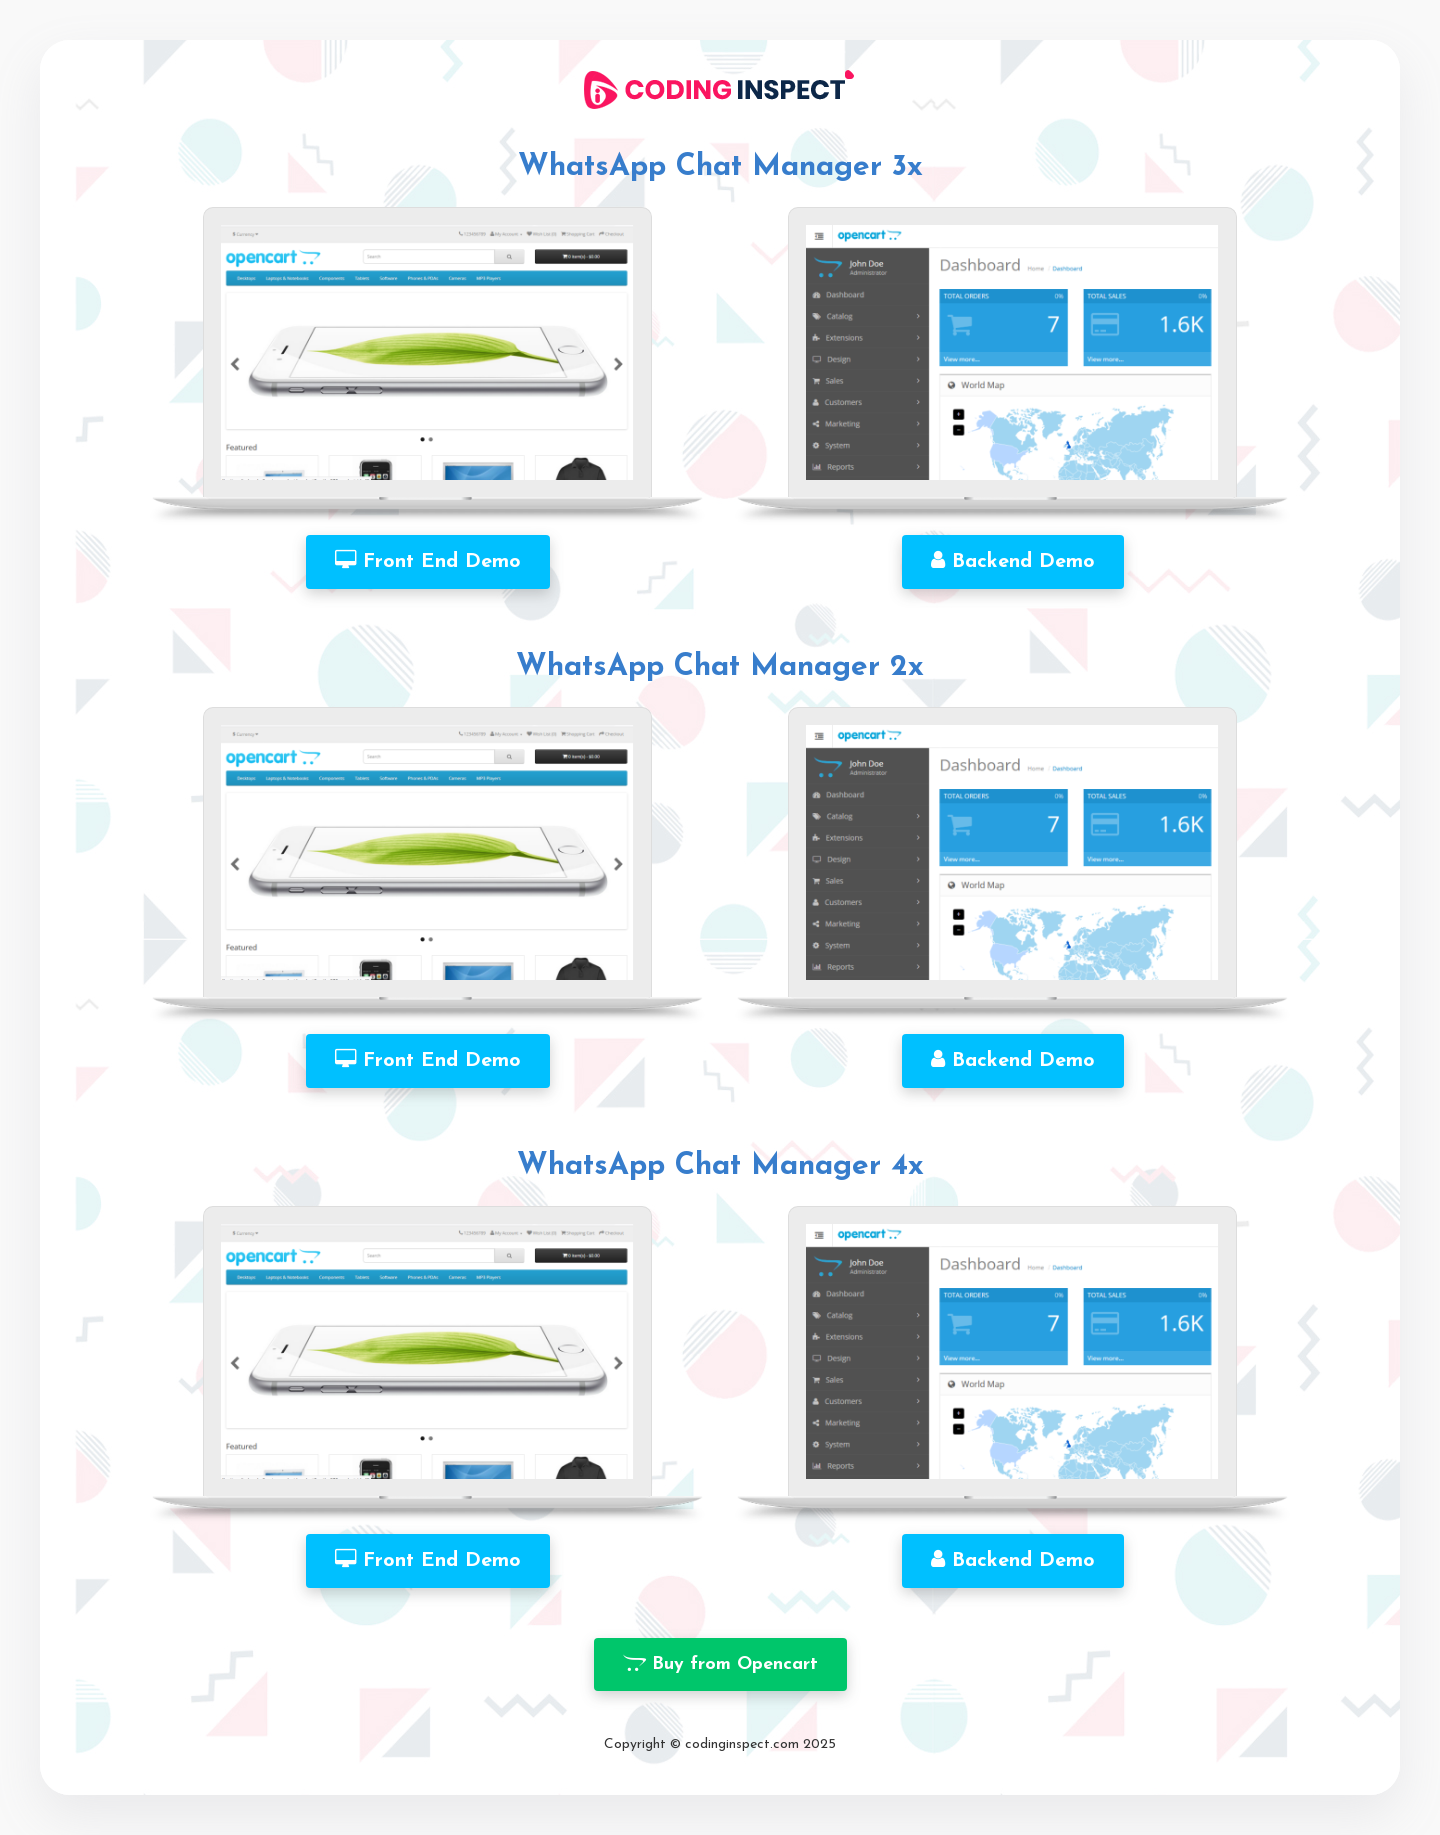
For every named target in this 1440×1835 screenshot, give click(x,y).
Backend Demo (1013, 561)
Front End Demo (428, 561)
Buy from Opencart (720, 1664)
